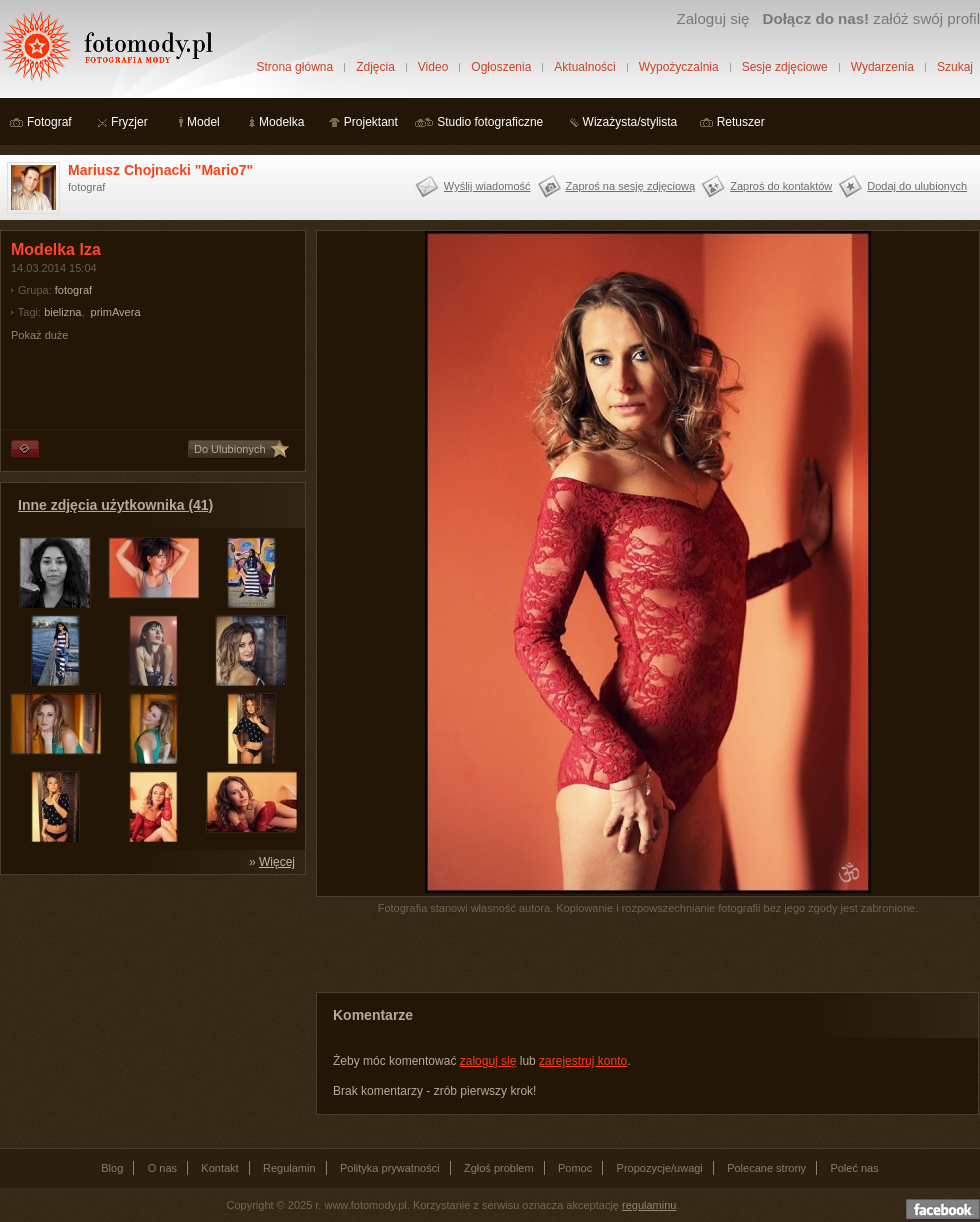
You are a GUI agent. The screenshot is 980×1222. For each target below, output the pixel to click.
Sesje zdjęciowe (785, 67)
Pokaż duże (39, 335)
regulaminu (649, 1205)
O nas (162, 1168)
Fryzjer (129, 122)
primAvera (116, 312)
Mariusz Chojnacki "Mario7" (160, 170)
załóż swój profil (871, 18)
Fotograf (49, 122)
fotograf (73, 290)
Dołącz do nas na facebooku (943, 1209)
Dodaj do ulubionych (917, 186)
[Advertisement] (150, 1010)
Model (203, 122)
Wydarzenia (882, 67)
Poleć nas (854, 1168)
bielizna (62, 312)
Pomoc (575, 1168)
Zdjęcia (375, 67)
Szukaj (955, 67)
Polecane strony (766, 1168)
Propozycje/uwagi (660, 1168)
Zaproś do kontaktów (781, 186)
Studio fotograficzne (490, 122)
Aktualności (584, 67)
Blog (112, 1168)
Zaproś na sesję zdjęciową (631, 186)
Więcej (277, 862)
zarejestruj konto (583, 1061)
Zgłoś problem (499, 1168)
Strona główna (294, 67)
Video (433, 67)
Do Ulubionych (230, 449)
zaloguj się (488, 1061)
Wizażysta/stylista (630, 122)
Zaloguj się (712, 18)
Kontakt (219, 1168)
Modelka (281, 122)
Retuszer (741, 122)
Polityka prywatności (390, 1168)
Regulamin (289, 1168)
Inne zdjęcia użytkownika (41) (115, 505)
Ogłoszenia (501, 67)
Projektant (371, 122)
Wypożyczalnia (679, 67)
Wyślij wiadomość (487, 186)
